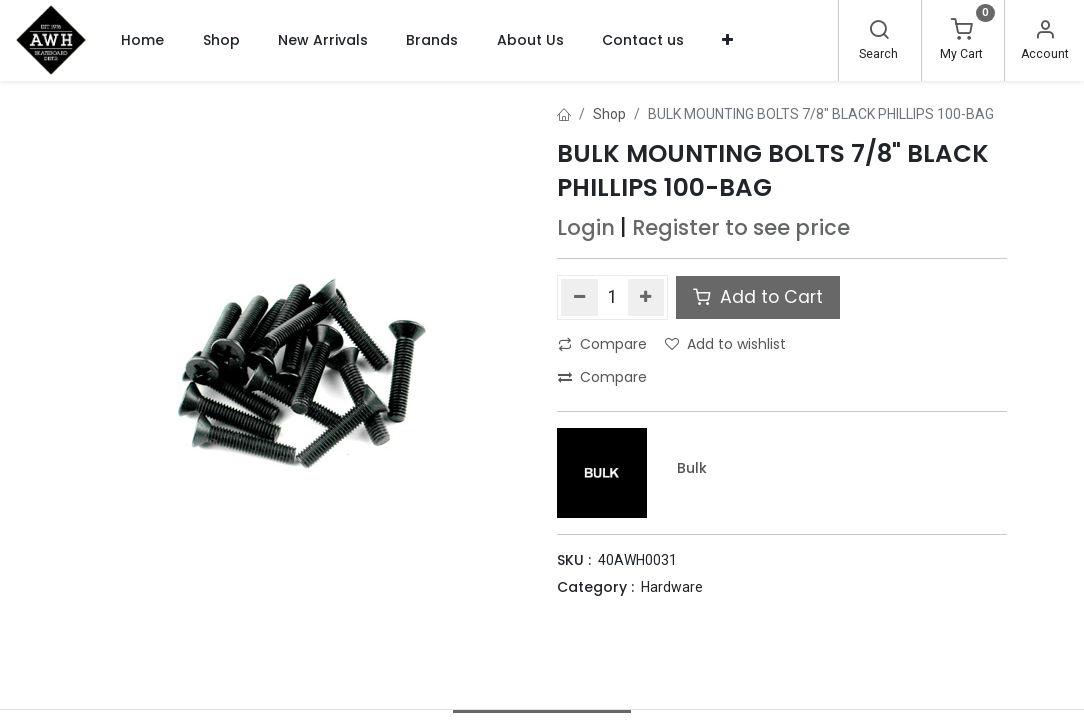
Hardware (672, 587)
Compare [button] (602, 344)
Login (586, 227)
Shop (609, 114)
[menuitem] (142, 40)
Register (676, 227)
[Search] (879, 32)
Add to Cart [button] (758, 297)
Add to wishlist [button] (725, 344)
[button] (727, 40)
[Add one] (646, 297)
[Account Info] (1045, 32)
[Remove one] (579, 297)
